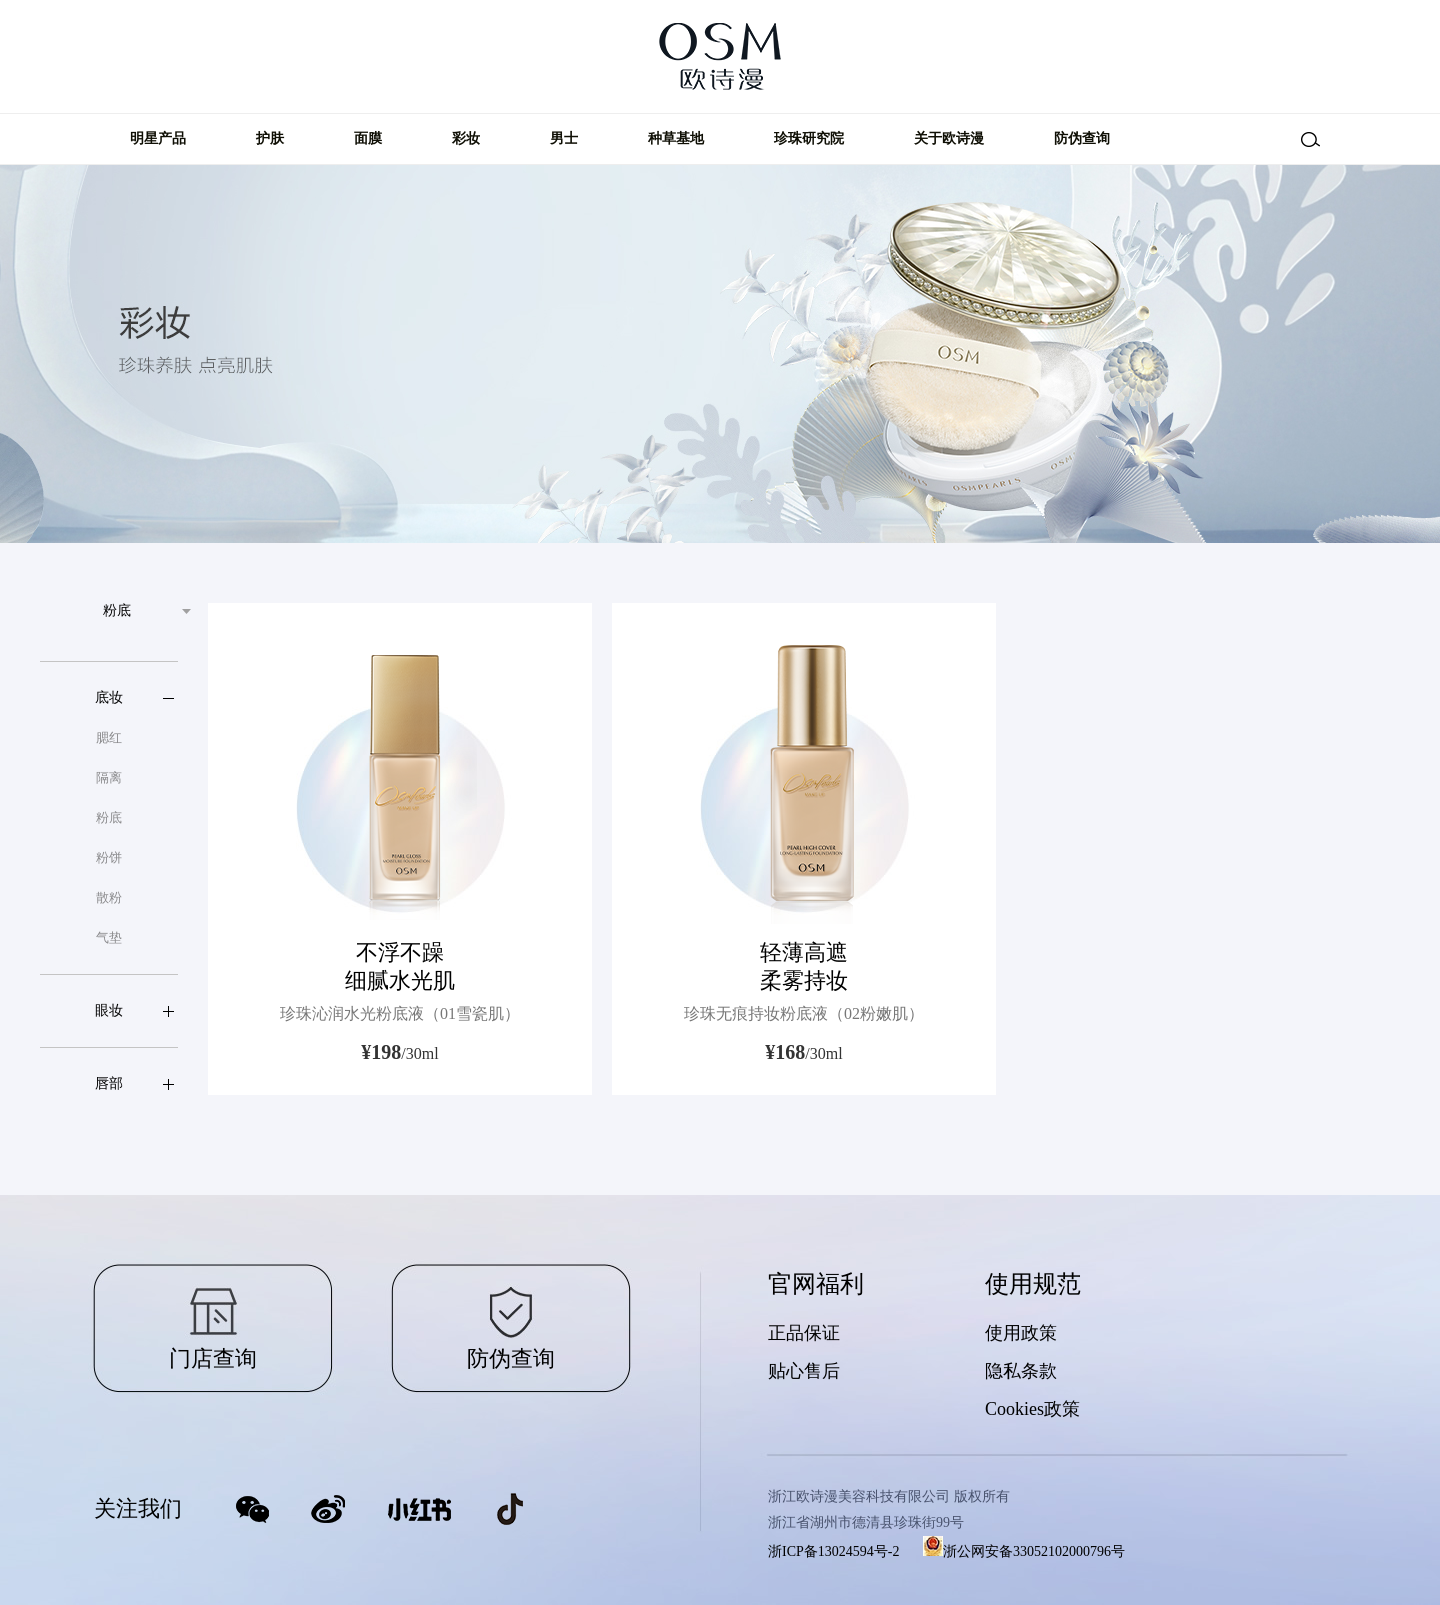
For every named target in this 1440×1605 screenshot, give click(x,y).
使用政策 (1021, 1333)
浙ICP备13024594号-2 (833, 1551)
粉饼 (109, 857)
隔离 (109, 777)
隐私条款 (1021, 1371)
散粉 (109, 897)
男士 (564, 138)
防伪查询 (1082, 138)
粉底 (109, 817)
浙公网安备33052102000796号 (1024, 1551)
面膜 (368, 138)
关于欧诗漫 (949, 138)
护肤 (270, 138)
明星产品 (158, 138)
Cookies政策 (1032, 1409)
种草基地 (676, 138)
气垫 (109, 937)
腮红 (109, 737)
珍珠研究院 (809, 138)
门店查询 (213, 1358)
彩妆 (466, 138)
